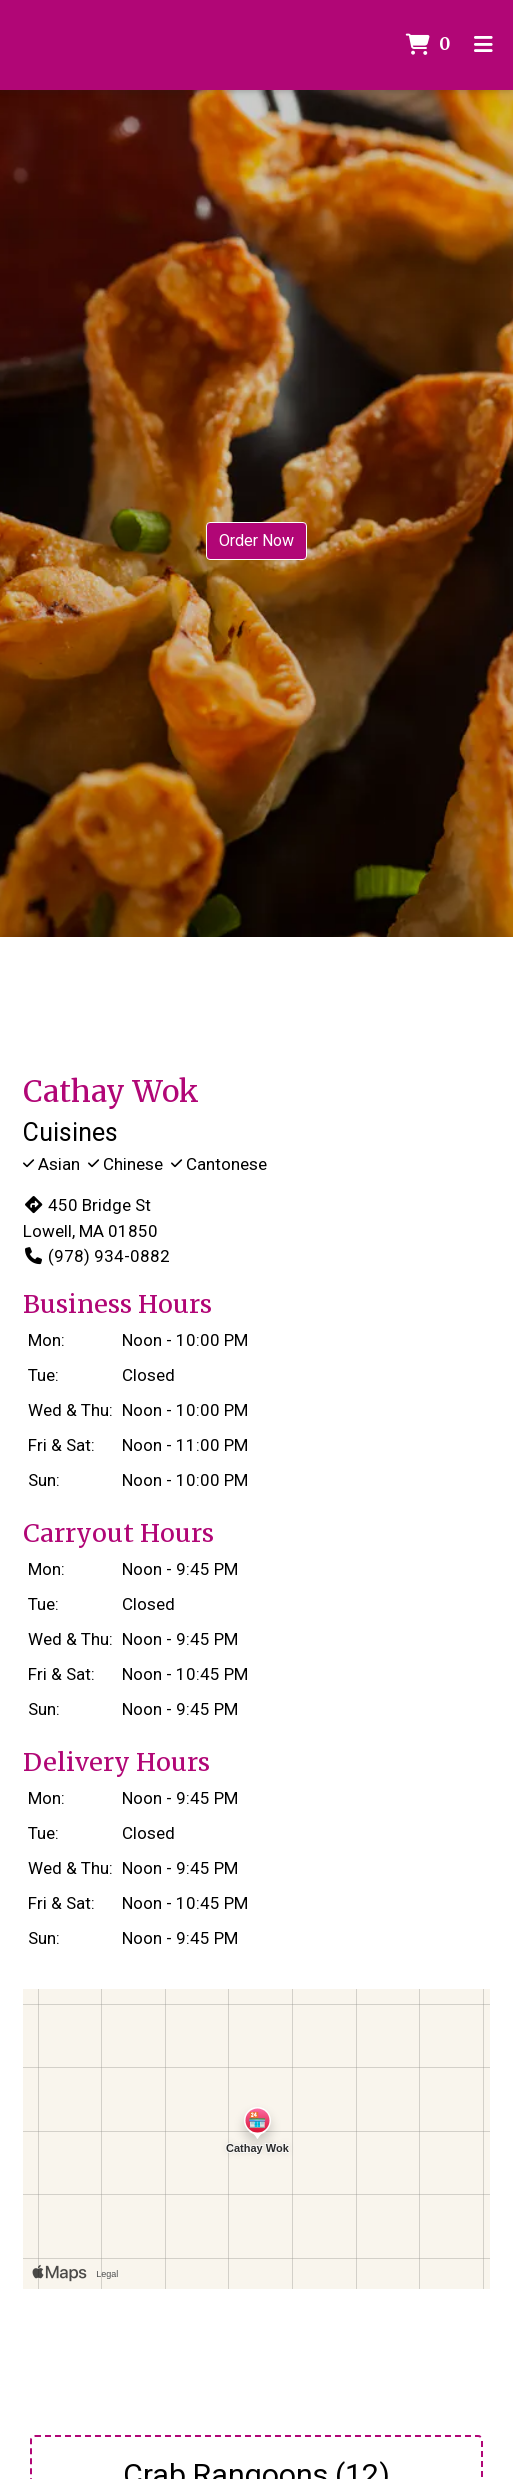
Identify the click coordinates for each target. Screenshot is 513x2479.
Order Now (256, 540)
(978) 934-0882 (96, 1256)
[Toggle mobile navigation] (483, 45)
